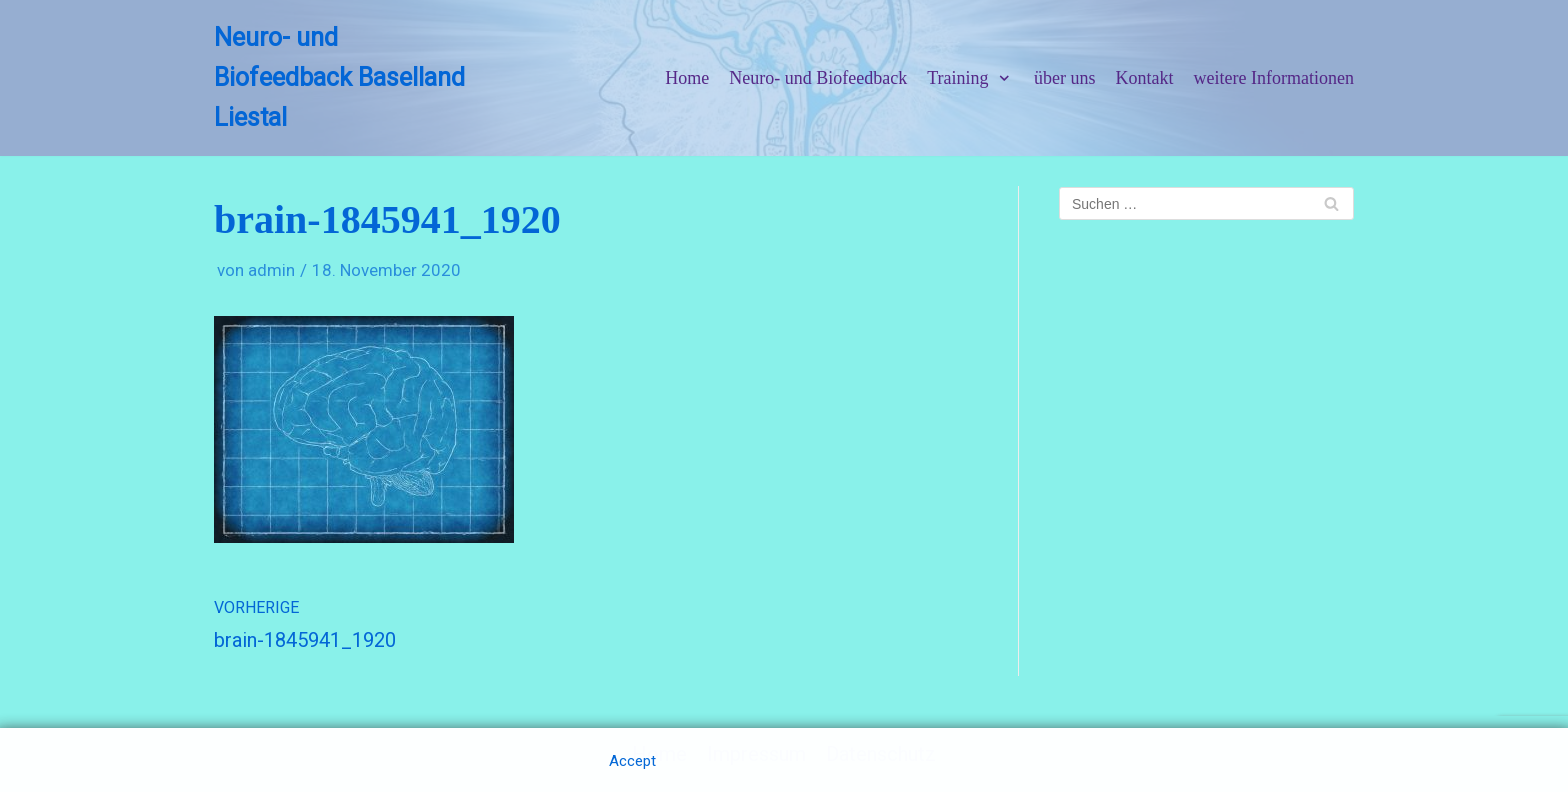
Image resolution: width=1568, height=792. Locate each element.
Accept (632, 761)
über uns (1065, 78)
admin (271, 270)
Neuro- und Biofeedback (818, 78)
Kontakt (1145, 78)
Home (687, 78)
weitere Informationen (1274, 78)
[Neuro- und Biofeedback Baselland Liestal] (345, 78)
